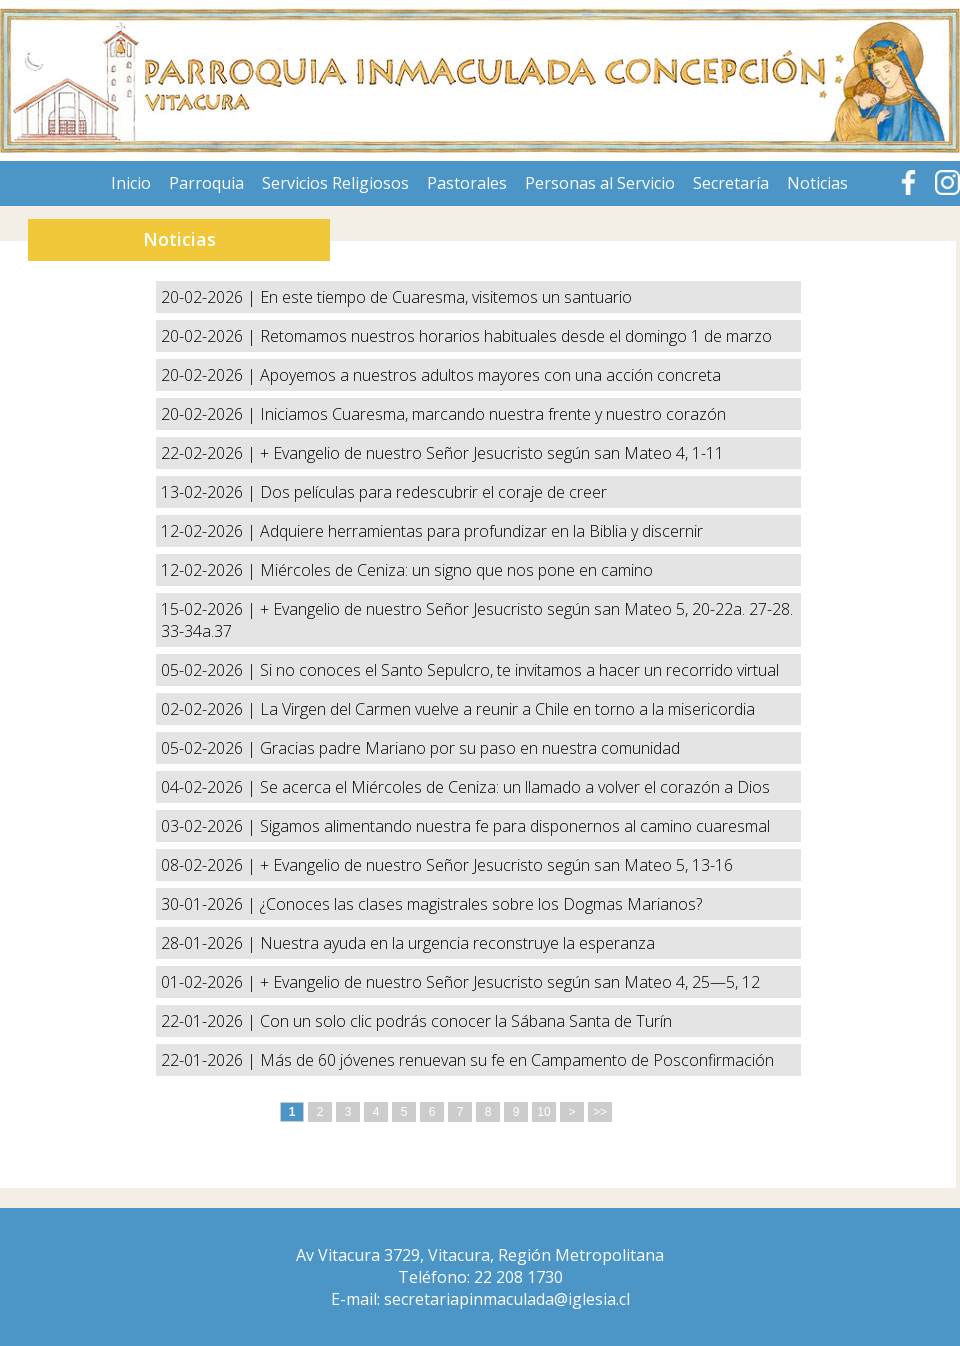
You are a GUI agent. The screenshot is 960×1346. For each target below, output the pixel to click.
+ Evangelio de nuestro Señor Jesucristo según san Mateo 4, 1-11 (492, 453)
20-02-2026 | (210, 297)
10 (543, 1112)
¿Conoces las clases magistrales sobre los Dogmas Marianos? (481, 904)
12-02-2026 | (210, 531)
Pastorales (467, 183)
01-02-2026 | (210, 982)
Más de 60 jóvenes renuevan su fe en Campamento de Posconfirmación (517, 1060)
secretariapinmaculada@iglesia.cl (507, 1299)
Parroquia (206, 183)
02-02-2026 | (210, 709)
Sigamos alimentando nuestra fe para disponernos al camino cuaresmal (515, 826)
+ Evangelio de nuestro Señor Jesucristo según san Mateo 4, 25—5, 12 (510, 982)
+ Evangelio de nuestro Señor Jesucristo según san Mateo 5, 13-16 (496, 865)
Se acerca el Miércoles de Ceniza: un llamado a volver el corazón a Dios (515, 787)
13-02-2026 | (210, 492)
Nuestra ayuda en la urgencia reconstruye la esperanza (457, 943)
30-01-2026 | (210, 904)
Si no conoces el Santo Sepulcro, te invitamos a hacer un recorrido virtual (519, 670)
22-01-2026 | (210, 1021)
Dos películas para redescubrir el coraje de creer (433, 492)
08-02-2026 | (210, 865)
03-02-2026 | (210, 826)
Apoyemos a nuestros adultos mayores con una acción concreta (490, 375)
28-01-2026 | (210, 943)
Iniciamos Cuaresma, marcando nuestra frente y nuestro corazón (493, 414)
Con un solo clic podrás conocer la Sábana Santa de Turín (466, 1021)
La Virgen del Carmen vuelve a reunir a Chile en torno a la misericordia (507, 709)
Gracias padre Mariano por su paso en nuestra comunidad (470, 748)
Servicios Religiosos (335, 183)
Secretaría (731, 183)
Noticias (817, 183)
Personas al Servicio (600, 183)
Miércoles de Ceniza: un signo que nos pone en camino (456, 570)
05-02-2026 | (210, 670)
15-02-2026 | (210, 609)
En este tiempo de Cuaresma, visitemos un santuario (446, 297)
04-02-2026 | (210, 787)
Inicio (131, 183)
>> (600, 1112)
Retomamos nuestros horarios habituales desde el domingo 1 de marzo (516, 336)
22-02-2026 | (210, 453)
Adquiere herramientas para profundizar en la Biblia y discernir (481, 531)
